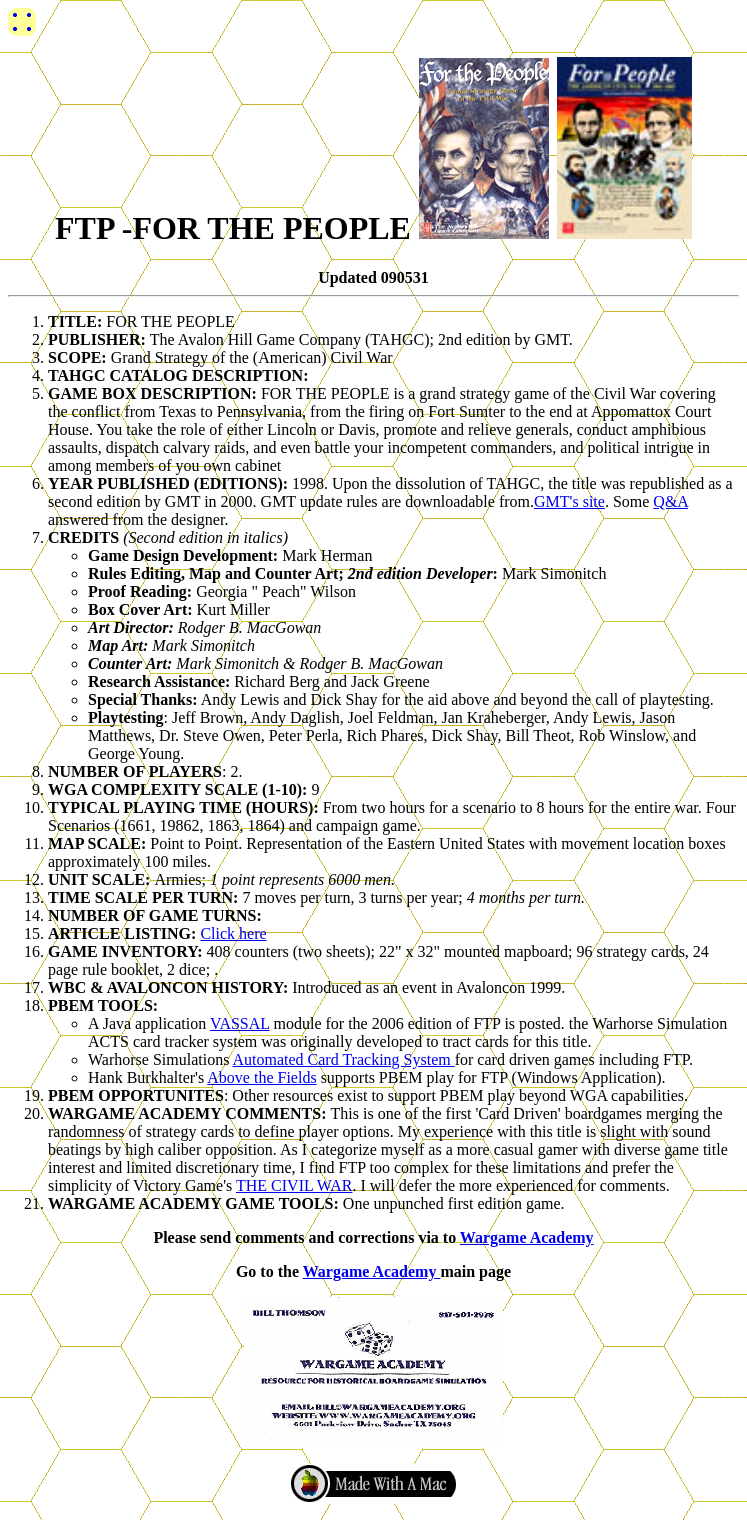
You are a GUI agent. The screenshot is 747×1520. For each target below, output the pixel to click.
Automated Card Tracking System (343, 1059)
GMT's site (569, 501)
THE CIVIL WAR (294, 1185)
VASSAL (240, 1023)
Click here (233, 933)
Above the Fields (261, 1077)
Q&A (670, 501)
